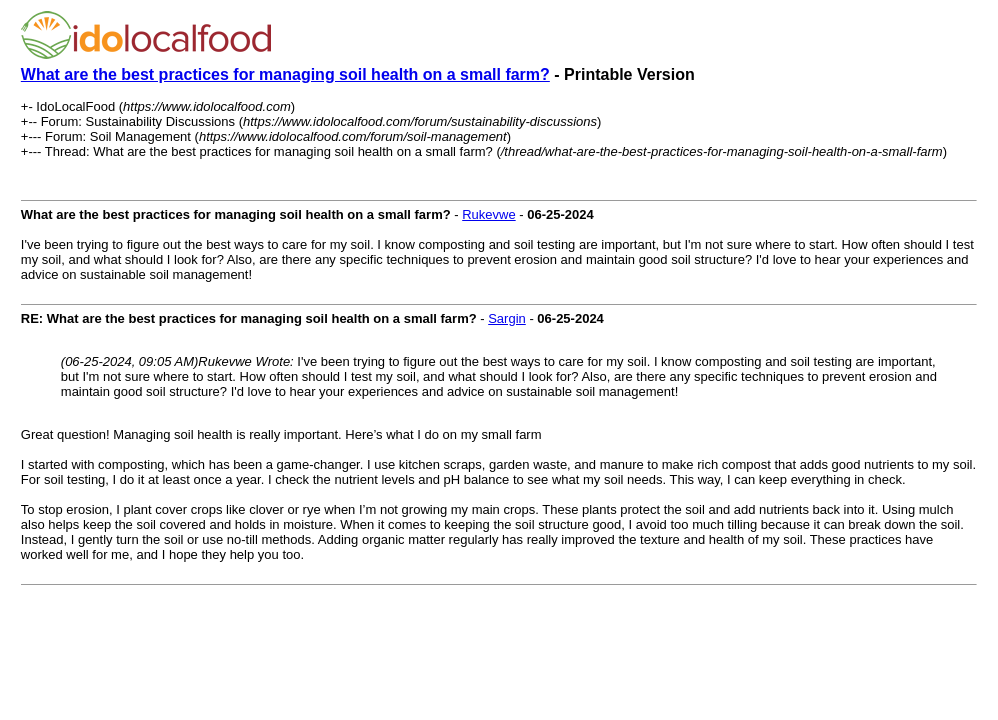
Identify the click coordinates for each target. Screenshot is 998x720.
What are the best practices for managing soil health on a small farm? (285, 74)
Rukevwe (488, 214)
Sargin (507, 318)
